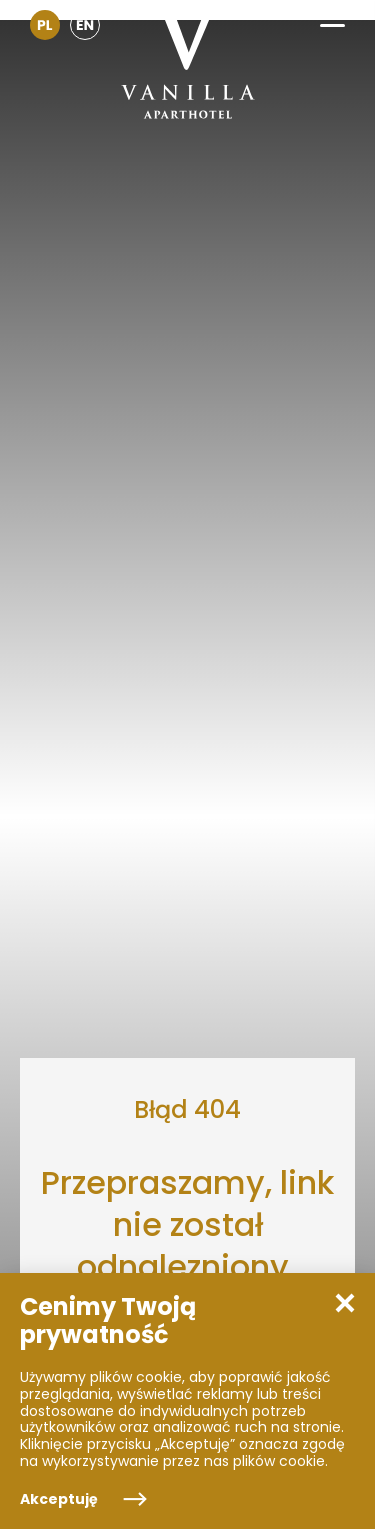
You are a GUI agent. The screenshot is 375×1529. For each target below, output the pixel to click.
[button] (332, 18)
